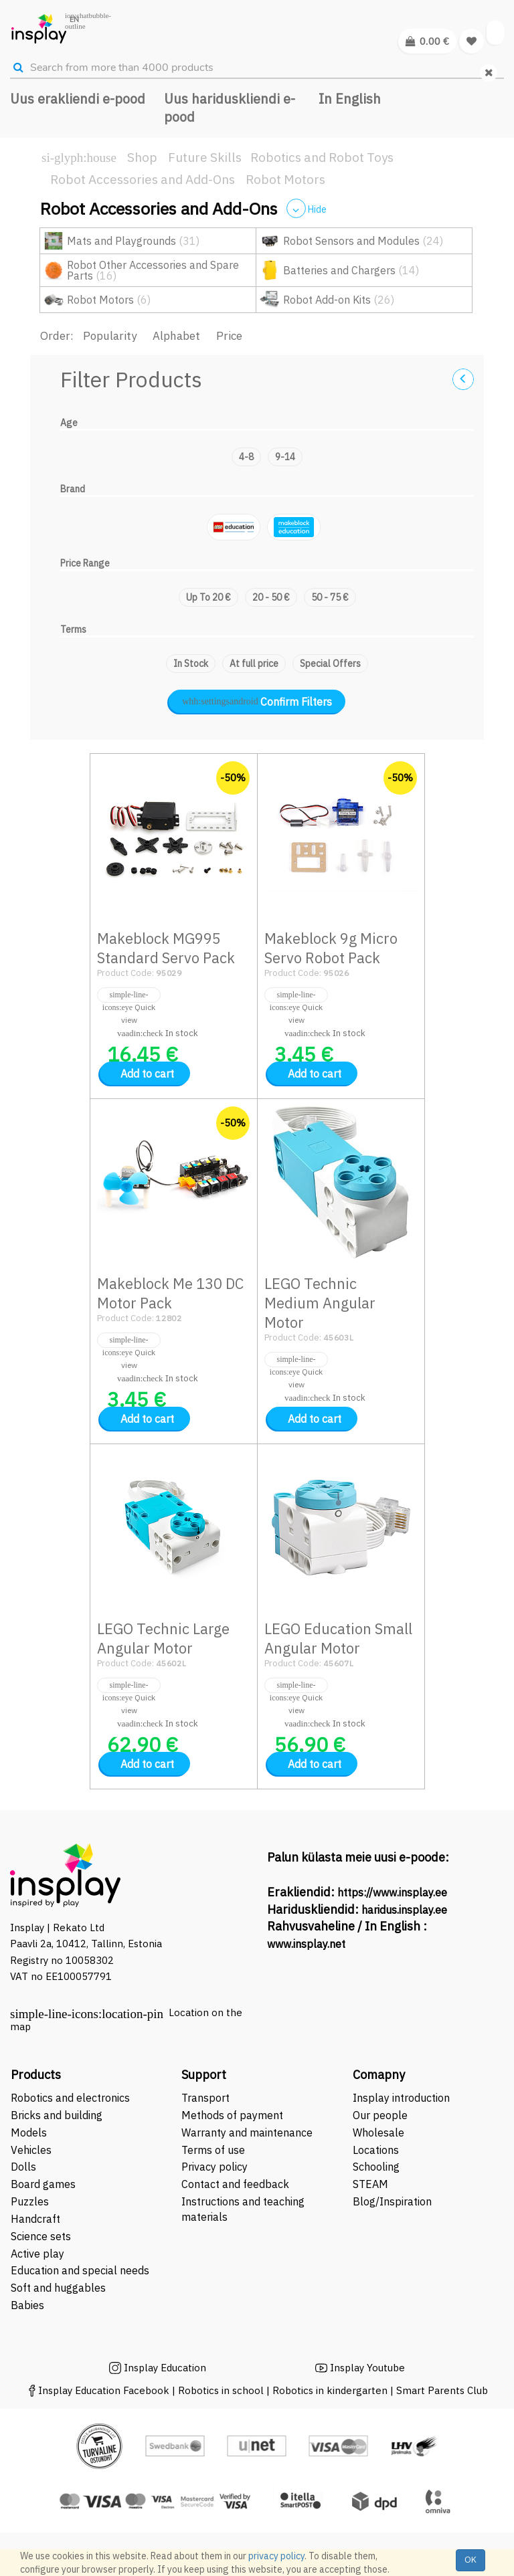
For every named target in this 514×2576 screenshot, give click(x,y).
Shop (142, 157)
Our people (380, 2115)
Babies (27, 2305)
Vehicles (31, 2150)
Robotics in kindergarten (331, 2390)
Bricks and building (56, 2115)
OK (470, 2559)
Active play (37, 2253)
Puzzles (30, 2201)
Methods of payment (232, 2115)
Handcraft (35, 2218)
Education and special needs (80, 2270)
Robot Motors (285, 179)
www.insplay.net (306, 1944)
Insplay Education (165, 2367)
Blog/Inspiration (392, 2201)
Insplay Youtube (367, 2367)
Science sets (42, 2236)
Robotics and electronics (70, 2097)
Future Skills (205, 157)
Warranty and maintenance (248, 2132)
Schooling (376, 2166)
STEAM (370, 2184)
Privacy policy (214, 2166)
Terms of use (213, 2150)
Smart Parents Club (442, 2390)
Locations (376, 2150)
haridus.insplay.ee (404, 1909)
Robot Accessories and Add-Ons (142, 179)
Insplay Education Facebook (103, 2390)
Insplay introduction (401, 2097)
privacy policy (276, 2556)
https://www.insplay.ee (392, 1892)
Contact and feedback (235, 2184)
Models (29, 2132)
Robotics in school (221, 2390)
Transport (205, 2097)
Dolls (23, 2166)
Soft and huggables (58, 2287)
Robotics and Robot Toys (322, 157)
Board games (43, 2184)
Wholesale (378, 2132)
